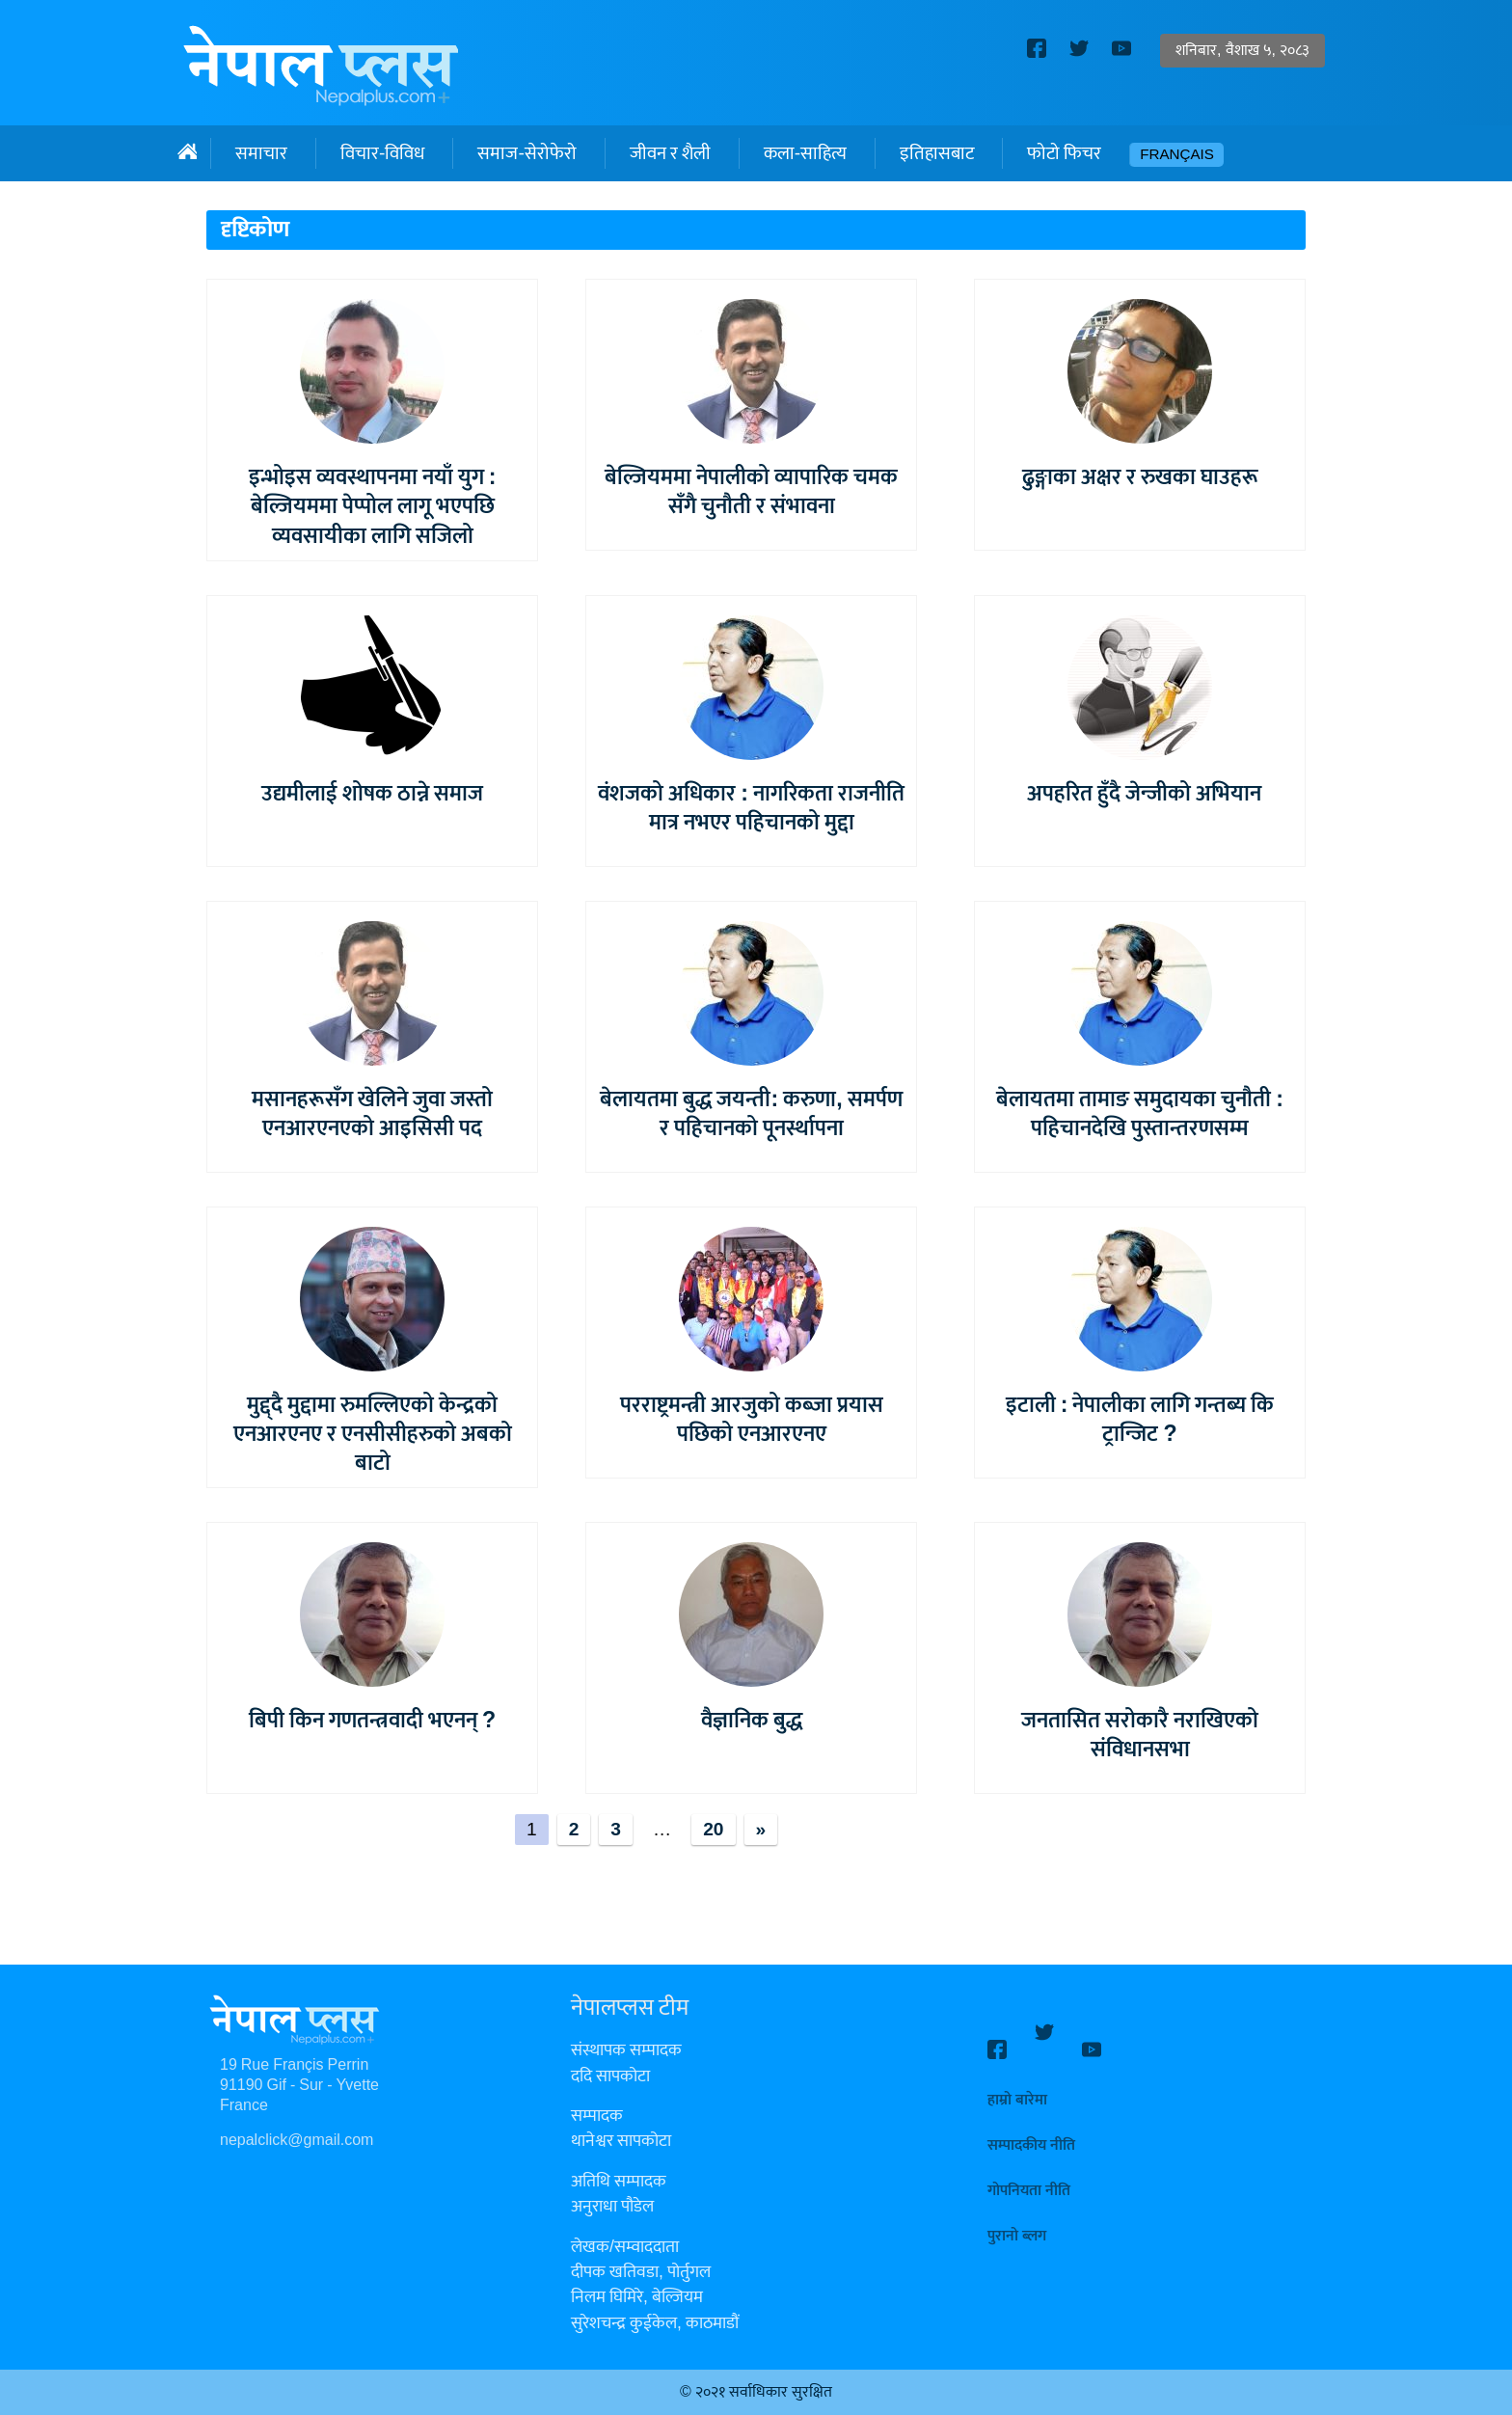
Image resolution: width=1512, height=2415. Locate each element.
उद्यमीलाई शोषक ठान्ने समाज (372, 793)
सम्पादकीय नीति (1031, 2128)
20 (713, 1829)
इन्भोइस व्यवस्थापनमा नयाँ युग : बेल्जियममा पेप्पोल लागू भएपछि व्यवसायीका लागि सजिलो (373, 506)
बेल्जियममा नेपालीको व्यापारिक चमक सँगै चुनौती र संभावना (751, 492)
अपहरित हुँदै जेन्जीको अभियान (1139, 793)
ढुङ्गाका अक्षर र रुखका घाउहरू (1140, 477)
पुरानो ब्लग (1016, 2219)
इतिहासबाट (937, 153)
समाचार (261, 153)
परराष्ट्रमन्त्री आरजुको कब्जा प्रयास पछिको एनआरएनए (751, 1419)
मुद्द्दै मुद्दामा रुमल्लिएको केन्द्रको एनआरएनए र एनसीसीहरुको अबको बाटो (372, 1434)
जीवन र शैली (670, 153)
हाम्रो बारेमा (1017, 2083)
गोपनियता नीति (1028, 2173)
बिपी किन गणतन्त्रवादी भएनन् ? (372, 1720)
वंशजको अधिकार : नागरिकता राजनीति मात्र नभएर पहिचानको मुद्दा (751, 808)
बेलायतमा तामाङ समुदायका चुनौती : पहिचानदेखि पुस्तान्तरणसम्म (1139, 1114)
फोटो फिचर (1064, 153)
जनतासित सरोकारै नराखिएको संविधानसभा (1139, 1735)
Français (1177, 155)
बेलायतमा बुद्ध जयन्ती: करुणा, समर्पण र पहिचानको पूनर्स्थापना (751, 1114)
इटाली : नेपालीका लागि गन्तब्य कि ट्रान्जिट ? (1140, 1419)
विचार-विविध (382, 153)
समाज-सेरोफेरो (526, 153)
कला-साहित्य (805, 153)
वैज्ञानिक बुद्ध (751, 1720)
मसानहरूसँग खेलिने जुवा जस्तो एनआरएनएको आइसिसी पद (372, 1114)
